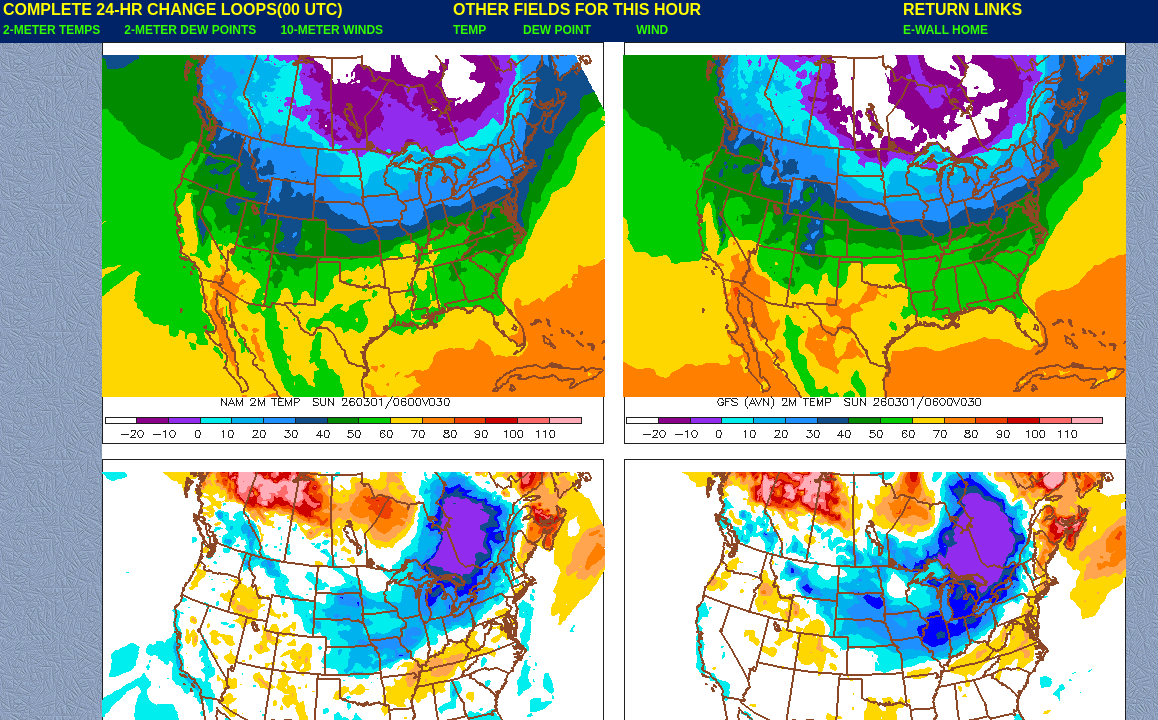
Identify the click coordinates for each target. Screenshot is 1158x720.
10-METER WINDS (331, 30)
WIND (652, 30)
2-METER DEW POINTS (190, 30)
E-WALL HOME (945, 30)
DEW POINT (557, 30)
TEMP (469, 30)
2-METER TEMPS (51, 30)
